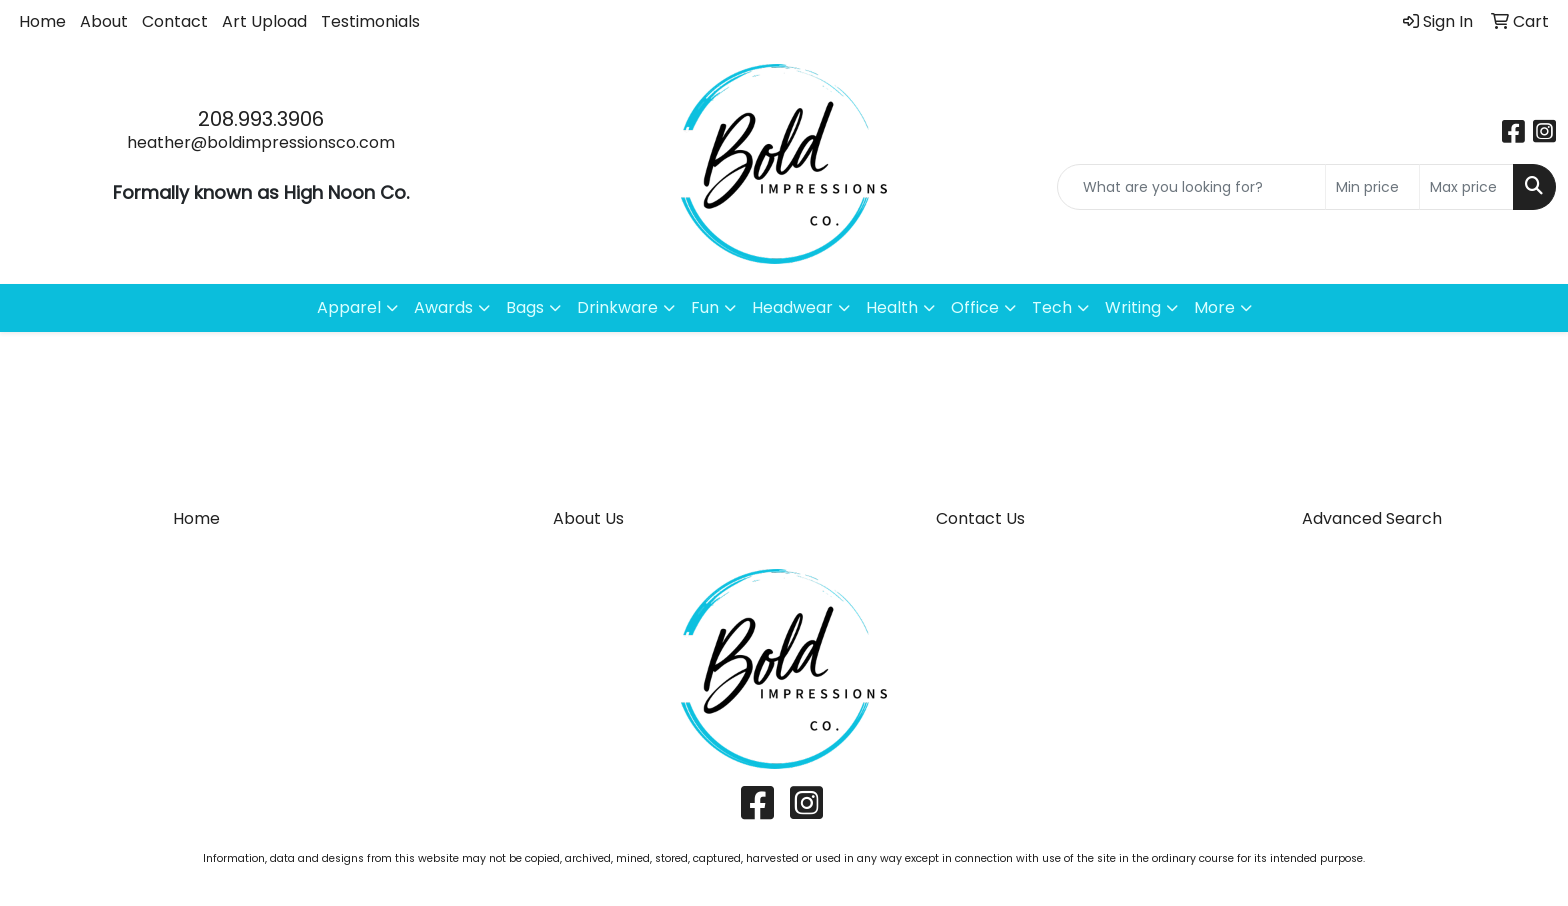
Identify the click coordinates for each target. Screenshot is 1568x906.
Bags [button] (525, 307)
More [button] (1214, 307)
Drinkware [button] (617, 307)
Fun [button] (705, 307)
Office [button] (975, 307)
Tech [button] (1052, 307)
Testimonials (370, 21)
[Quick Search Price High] (1466, 187)
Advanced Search (1372, 518)
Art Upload (264, 21)
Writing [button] (1133, 307)
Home (42, 21)
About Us (588, 518)
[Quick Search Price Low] (1372, 187)
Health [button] (892, 307)
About (104, 21)
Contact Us (980, 518)
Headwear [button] (792, 307)
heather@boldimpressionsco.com (261, 142)
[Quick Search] (1191, 187)
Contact (175, 21)
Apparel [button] (349, 307)
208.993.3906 (261, 119)
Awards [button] (443, 307)
